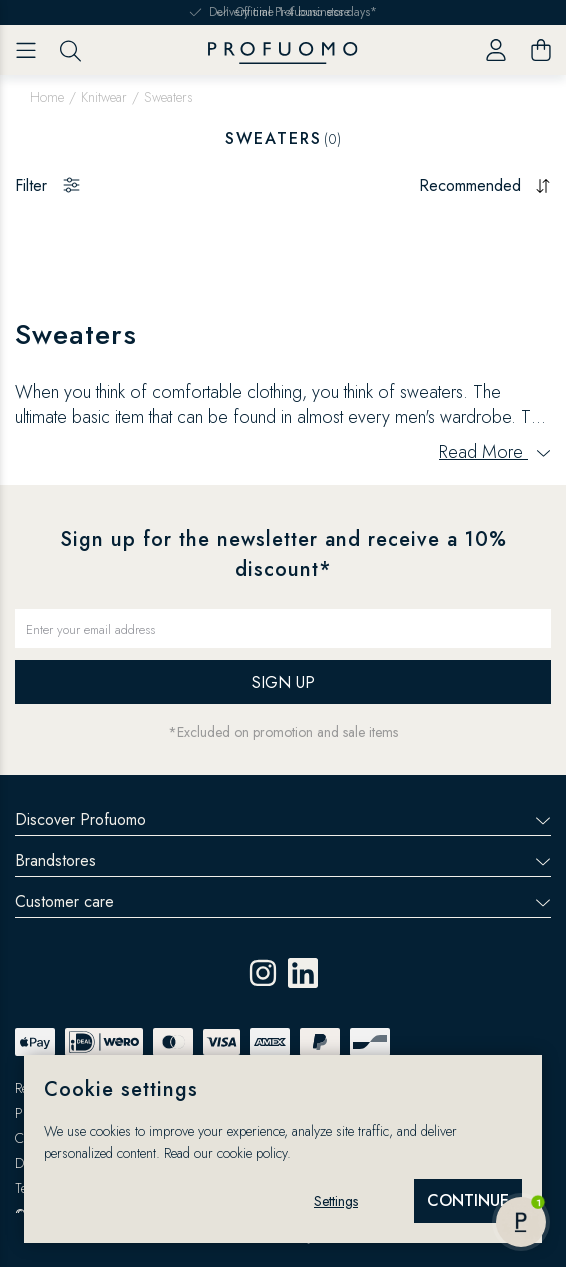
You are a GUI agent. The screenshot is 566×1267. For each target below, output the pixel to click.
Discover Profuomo (283, 819)
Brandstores (283, 860)
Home (47, 97)
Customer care (283, 901)
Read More (495, 452)
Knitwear (104, 97)
